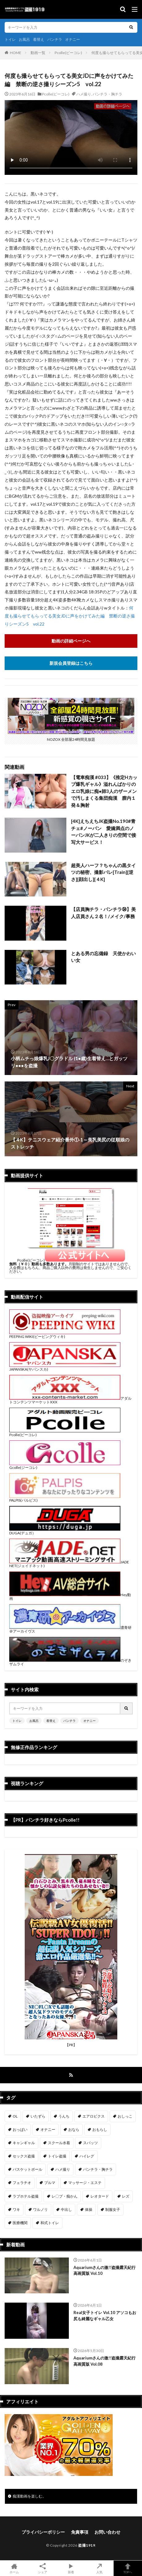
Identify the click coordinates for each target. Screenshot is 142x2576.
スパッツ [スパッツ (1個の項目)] (90, 2142)
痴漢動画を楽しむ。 (29, 2496)
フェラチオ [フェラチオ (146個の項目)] (22, 2182)
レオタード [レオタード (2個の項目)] (99, 2196)
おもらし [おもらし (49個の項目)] (99, 2129)
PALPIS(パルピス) (64, 1498)
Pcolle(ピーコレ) (68, 52)
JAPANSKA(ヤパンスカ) (64, 1367)
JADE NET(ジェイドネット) (69, 1564)
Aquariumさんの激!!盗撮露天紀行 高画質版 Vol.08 (104, 2361)
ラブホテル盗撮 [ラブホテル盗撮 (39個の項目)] (26, 2196)
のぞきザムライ (70, 1662)
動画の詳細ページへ (71, 640)
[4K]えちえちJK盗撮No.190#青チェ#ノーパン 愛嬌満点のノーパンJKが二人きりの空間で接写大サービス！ (103, 831)
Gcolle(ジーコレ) (64, 1465)
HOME (15, 52)
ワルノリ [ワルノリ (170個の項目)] (40, 2209)
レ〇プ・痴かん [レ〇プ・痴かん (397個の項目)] (64, 2196)
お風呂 (24, 39)
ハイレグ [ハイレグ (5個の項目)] (86, 2156)
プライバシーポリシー (43, 2532)
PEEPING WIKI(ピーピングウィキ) (64, 1334)
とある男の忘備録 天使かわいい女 (103, 957)
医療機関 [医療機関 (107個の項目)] (20, 2222)
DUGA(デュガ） (64, 1531)
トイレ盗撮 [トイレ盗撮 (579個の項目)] (57, 2156)
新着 (71, 2568)
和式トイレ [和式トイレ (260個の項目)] (49, 2222)
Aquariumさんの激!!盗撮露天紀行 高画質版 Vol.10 (104, 2270)
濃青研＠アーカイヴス (70, 1629)
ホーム (14, 2568)
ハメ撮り (83, 94)
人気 (99, 2568)
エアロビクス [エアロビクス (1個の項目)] (93, 2116)
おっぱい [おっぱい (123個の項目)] (20, 2129)
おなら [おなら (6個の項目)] (73, 2129)
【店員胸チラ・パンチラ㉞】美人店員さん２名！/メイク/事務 (103, 912)
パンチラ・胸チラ (107, 94)
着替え (38, 39)
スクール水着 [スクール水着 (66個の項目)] (59, 2142)
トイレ (10, 39)
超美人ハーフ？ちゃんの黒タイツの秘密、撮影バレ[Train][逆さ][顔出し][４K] (103, 872)
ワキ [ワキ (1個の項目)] (16, 2209)
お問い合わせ (107, 2532)
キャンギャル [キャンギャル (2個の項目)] (24, 2142)
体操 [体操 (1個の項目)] (88, 2209)
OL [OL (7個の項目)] (15, 2116)
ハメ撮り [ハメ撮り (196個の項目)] (62, 2169)
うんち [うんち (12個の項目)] (63, 2116)
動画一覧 (38, 52)
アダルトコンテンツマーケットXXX (70, 1400)
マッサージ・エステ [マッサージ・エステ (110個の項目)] (85, 2182)
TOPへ (128, 2568)
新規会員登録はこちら (71, 663)
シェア (42, 2568)
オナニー (72, 39)
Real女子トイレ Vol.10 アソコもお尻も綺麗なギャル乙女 (104, 2315)
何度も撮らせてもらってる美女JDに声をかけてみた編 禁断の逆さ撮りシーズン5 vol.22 (70, 615)
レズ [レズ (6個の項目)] (125, 2196)
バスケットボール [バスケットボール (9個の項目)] (27, 2169)
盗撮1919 (86, 2545)
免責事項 (79, 2532)
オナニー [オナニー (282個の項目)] (47, 2129)
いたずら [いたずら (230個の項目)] (38, 2116)
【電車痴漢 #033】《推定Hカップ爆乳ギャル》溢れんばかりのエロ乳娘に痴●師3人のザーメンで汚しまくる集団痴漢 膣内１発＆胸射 (104, 791)
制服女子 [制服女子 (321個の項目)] (112, 2209)
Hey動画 (70, 1596)
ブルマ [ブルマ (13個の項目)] (49, 2182)
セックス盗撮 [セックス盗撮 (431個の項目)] (24, 2156)
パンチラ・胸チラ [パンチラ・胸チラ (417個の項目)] (98, 2169)
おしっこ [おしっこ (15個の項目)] (125, 2116)
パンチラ (54, 39)
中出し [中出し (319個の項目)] (66, 2209)
